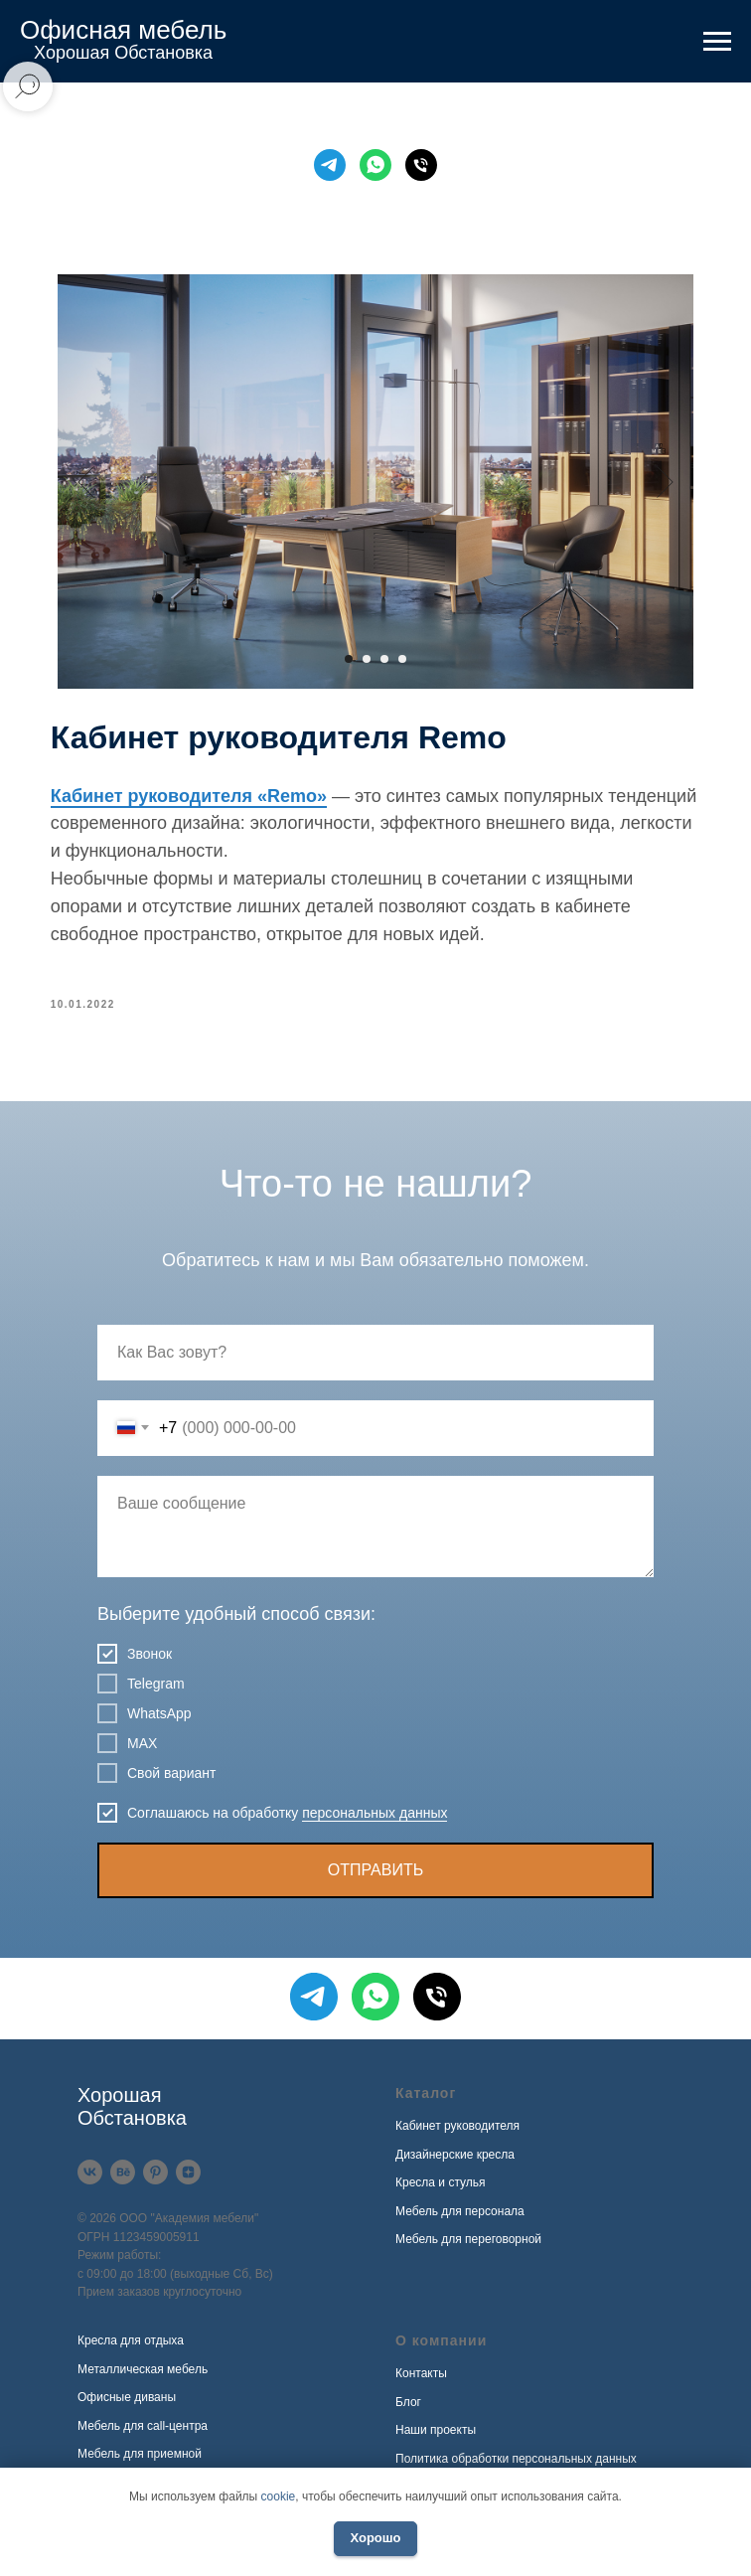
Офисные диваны (126, 2407)
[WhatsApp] (375, 165)
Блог (408, 2411)
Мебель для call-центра (142, 2435)
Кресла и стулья (440, 2192)
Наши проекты (435, 2440)
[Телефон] (421, 165)
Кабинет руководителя (457, 2136)
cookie (278, 2496)
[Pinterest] (155, 2182)
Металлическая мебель (142, 2378)
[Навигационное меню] (717, 42)
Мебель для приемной (139, 2464)
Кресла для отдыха (130, 2350)
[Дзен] (188, 2182)
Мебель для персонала (460, 2220)
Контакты (421, 2383)
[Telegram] (330, 165)
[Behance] (122, 2182)
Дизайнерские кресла (455, 2164)
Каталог (425, 2103)
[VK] (89, 2182)
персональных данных (374, 1822)
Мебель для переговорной (468, 2249)
